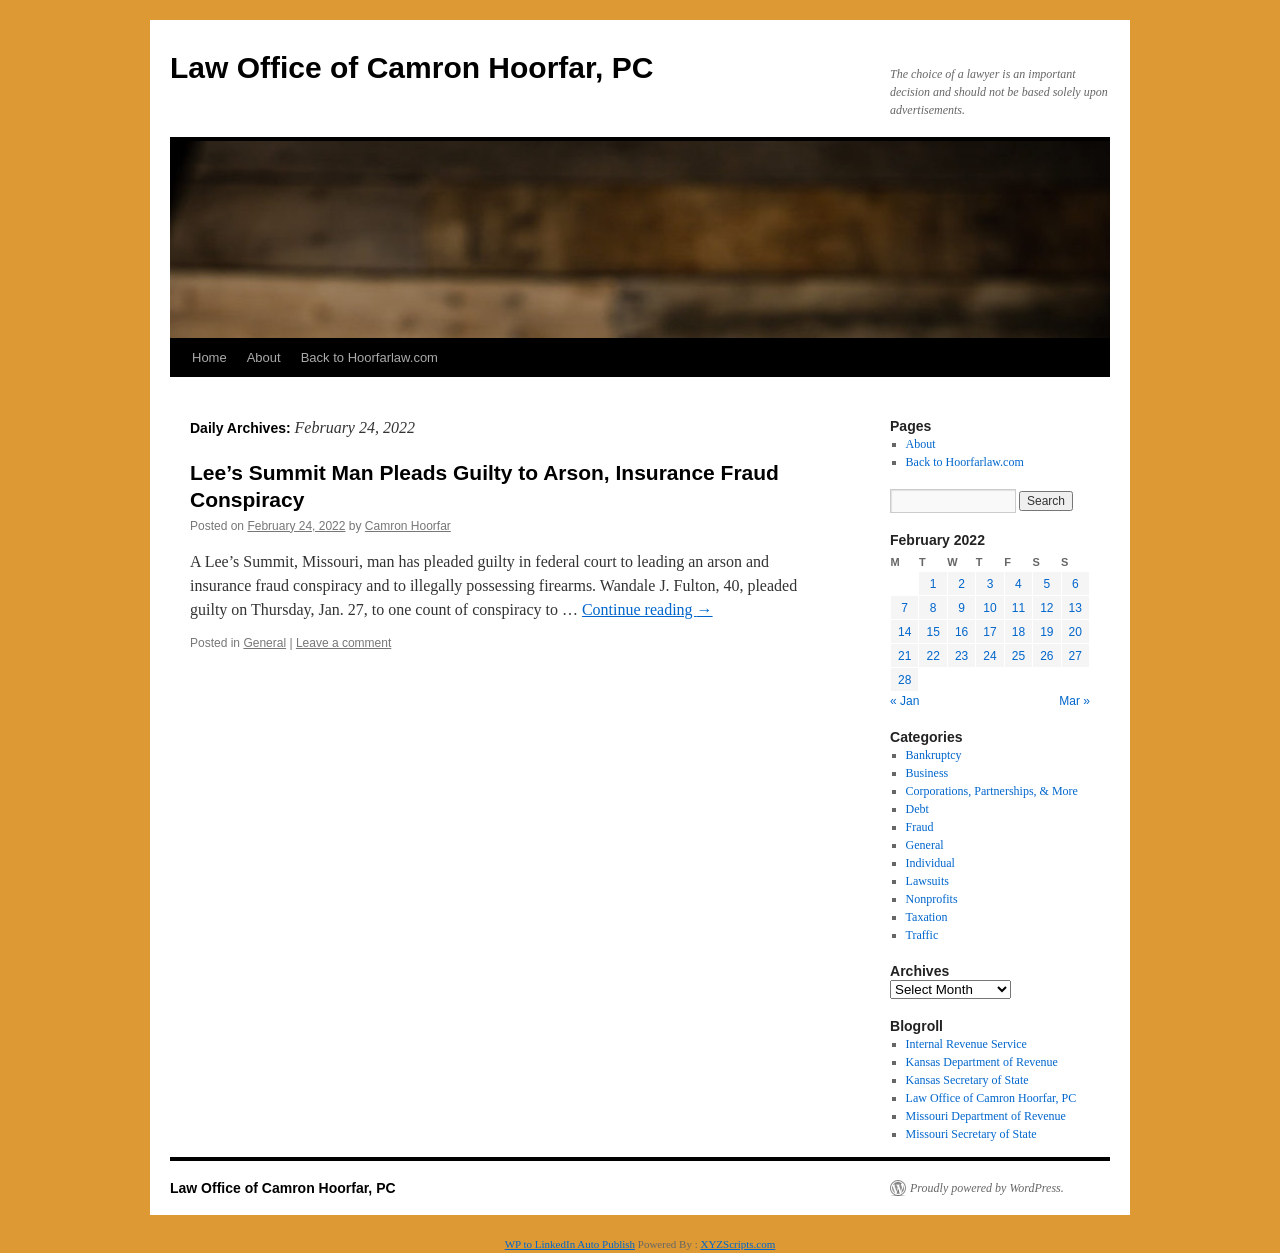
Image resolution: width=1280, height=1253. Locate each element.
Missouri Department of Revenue (986, 1116)
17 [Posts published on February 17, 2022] (989, 632)
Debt (917, 809)
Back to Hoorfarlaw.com (369, 357)
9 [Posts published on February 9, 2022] (961, 608)
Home (209, 357)
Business (927, 773)
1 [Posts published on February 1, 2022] (933, 584)
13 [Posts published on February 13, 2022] (1075, 608)
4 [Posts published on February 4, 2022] (1018, 584)
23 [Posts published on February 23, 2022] (961, 656)
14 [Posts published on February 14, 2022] (904, 632)
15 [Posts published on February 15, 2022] (932, 632)
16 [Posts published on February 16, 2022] (961, 632)
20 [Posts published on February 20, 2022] (1075, 632)
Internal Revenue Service (966, 1044)
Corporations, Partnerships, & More (992, 791)
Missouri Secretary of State (971, 1134)
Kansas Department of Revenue (982, 1062)
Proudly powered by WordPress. (987, 1188)
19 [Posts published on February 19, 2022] (1046, 632)
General (264, 643)
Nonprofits (932, 899)
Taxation (927, 917)
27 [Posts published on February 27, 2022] (1075, 656)
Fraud (920, 827)
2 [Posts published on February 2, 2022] (961, 584)
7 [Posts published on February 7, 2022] (904, 608)
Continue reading (647, 609)
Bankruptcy (934, 755)
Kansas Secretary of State (967, 1080)
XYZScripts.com (737, 1244)
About (264, 357)
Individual (930, 863)
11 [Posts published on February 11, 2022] (1018, 608)
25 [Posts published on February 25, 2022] (1018, 656)
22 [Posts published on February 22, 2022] (932, 656)
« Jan (904, 701)
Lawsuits (927, 881)
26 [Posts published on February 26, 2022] (1046, 656)
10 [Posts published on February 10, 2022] (989, 608)
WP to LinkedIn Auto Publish (570, 1244)
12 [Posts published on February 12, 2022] (1046, 608)
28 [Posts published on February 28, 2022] (904, 680)
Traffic (922, 935)
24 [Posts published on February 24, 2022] (989, 656)
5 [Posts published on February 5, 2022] (1046, 584)
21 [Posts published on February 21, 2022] (904, 656)
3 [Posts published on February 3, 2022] (990, 584)
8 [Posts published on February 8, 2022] (933, 608)
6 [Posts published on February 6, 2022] (1075, 584)
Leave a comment (343, 643)
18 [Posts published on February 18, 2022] (1018, 632)
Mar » (1074, 701)
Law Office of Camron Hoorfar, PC (411, 67)
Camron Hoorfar (408, 526)
